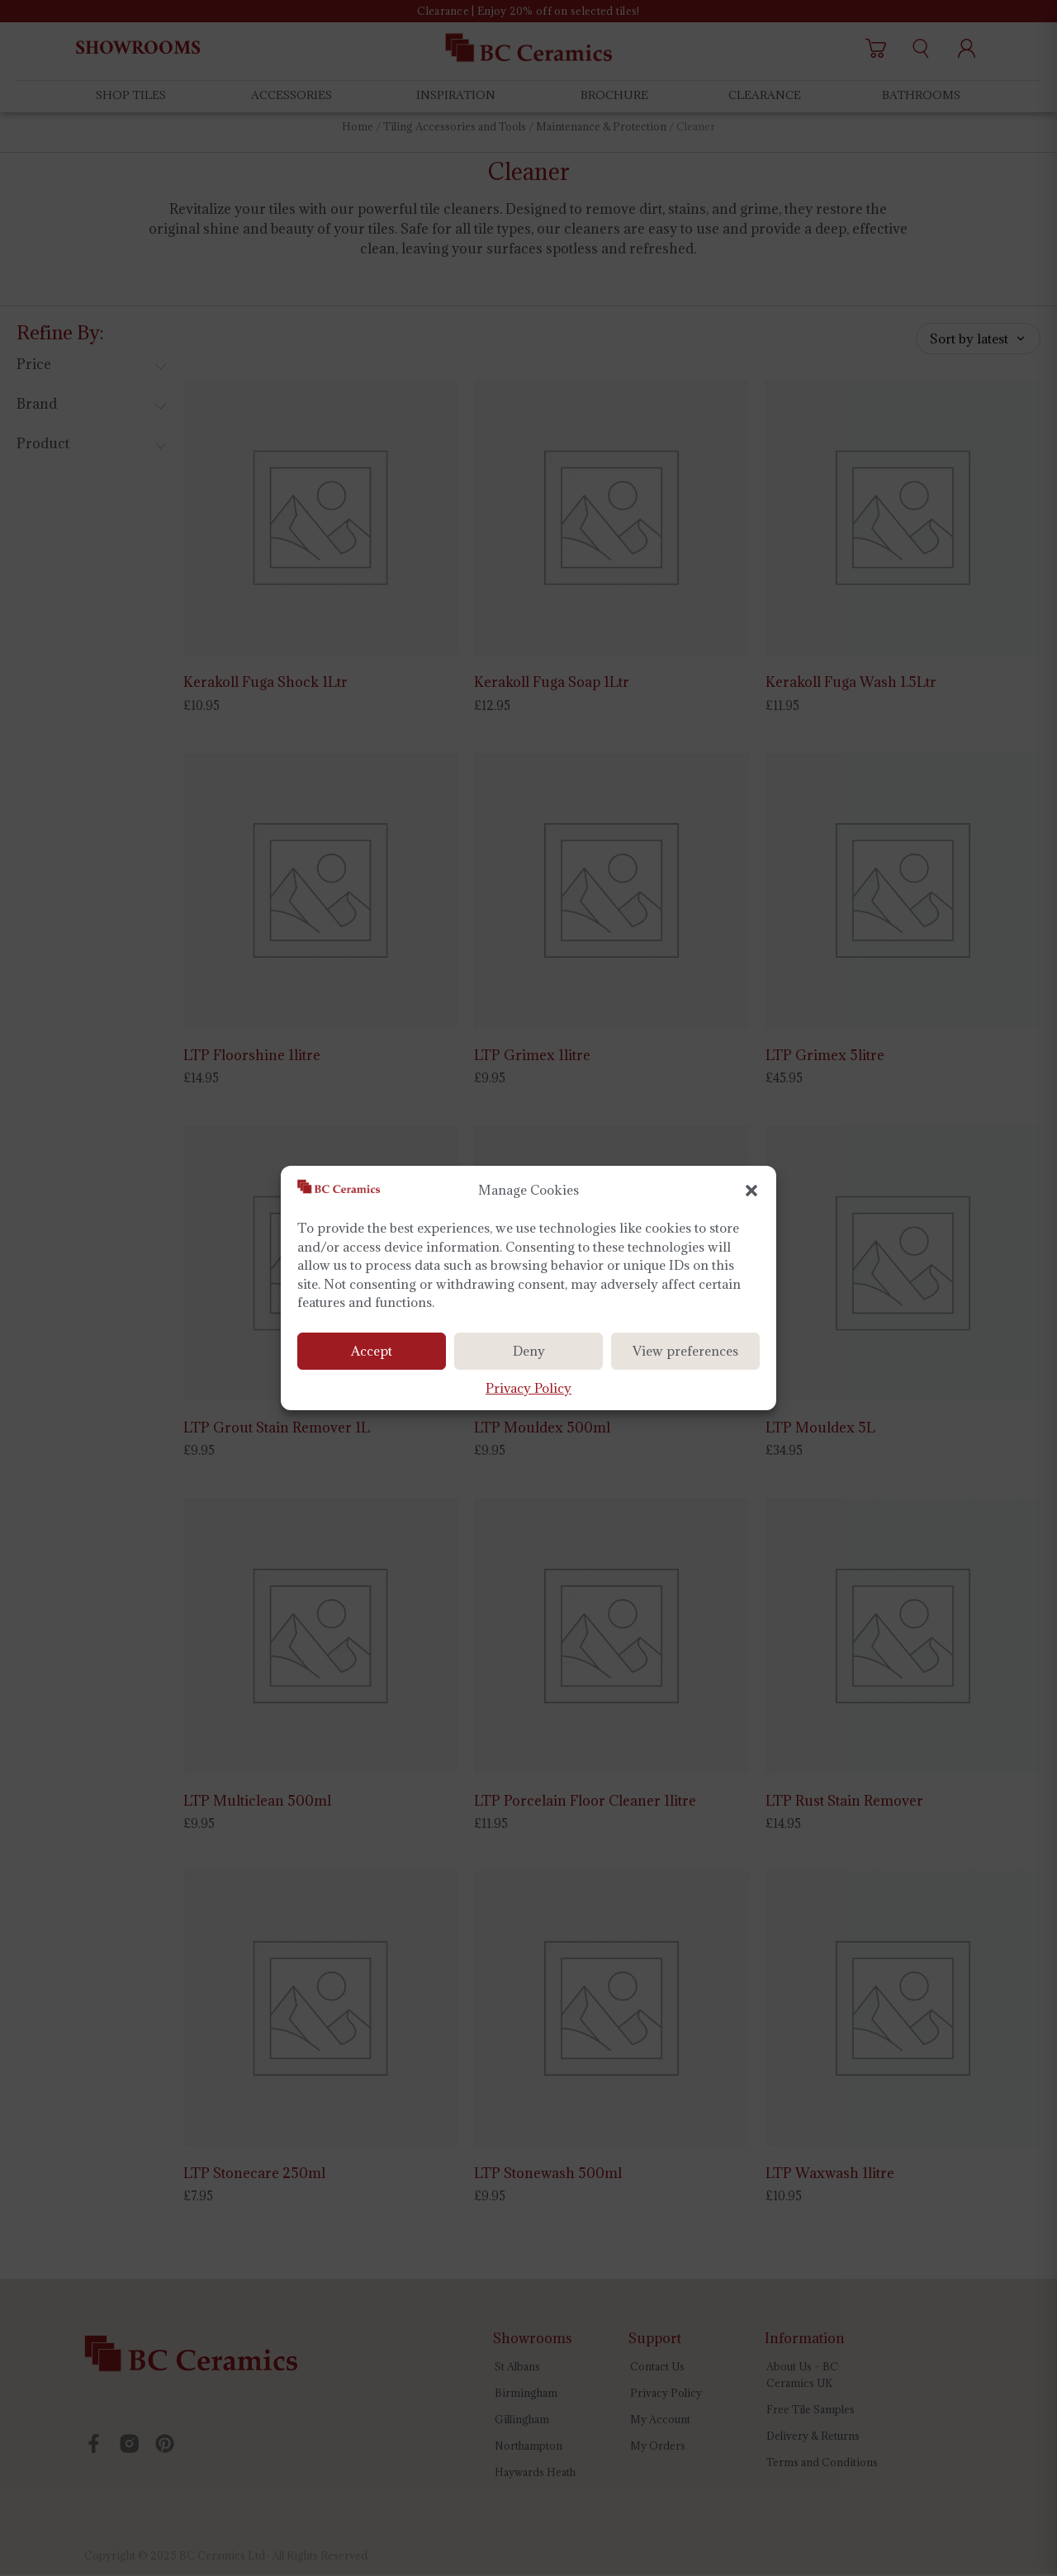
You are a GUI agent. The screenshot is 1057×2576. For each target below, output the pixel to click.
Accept (371, 1350)
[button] (751, 1190)
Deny (529, 1350)
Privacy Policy (528, 1388)
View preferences (685, 1350)
